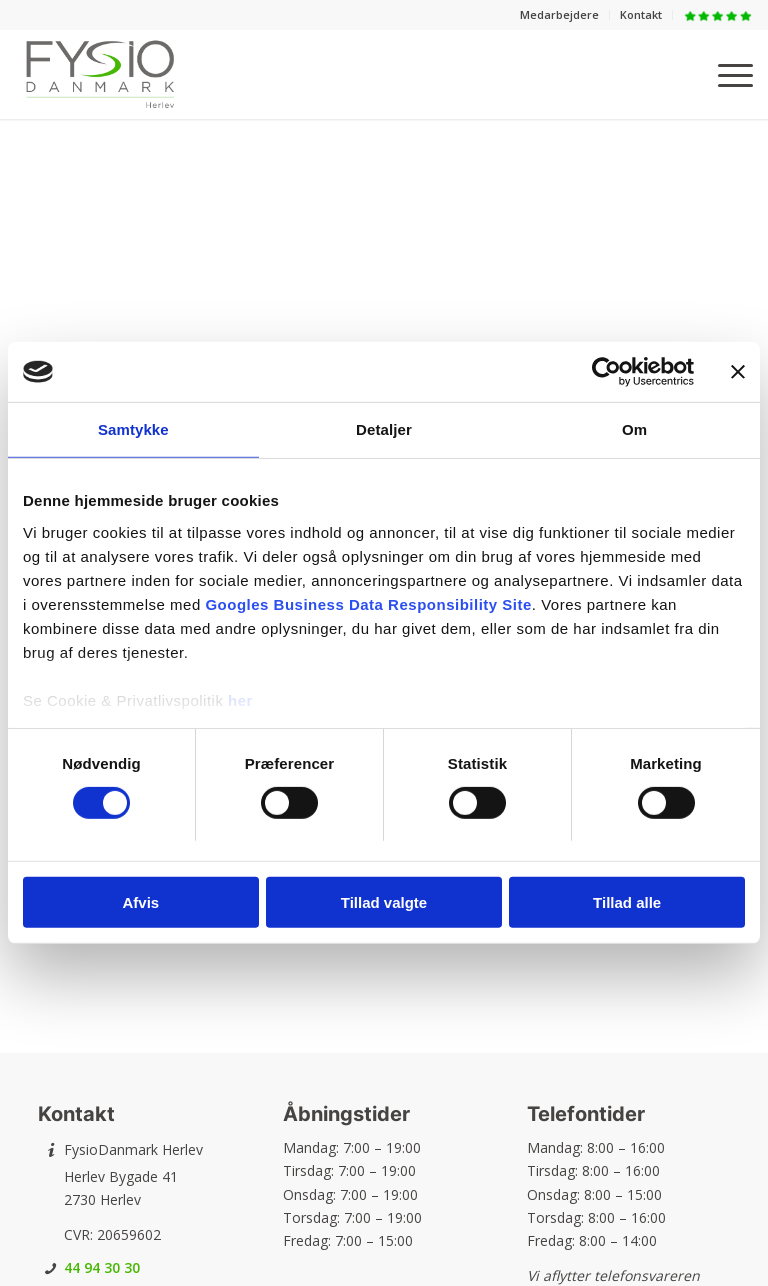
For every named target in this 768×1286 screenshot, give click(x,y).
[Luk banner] (738, 372)
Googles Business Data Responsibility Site (368, 603)
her (240, 699)
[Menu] (725, 74)
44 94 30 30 (102, 1267)
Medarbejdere (559, 14)
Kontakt (641, 14)
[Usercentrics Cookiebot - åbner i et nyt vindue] (606, 372)
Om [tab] (634, 429)
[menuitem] (560, 15)
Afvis (140, 902)
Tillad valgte (384, 902)
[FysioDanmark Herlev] (100, 74)
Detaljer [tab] (384, 429)
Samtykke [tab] (133, 429)
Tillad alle (627, 902)
